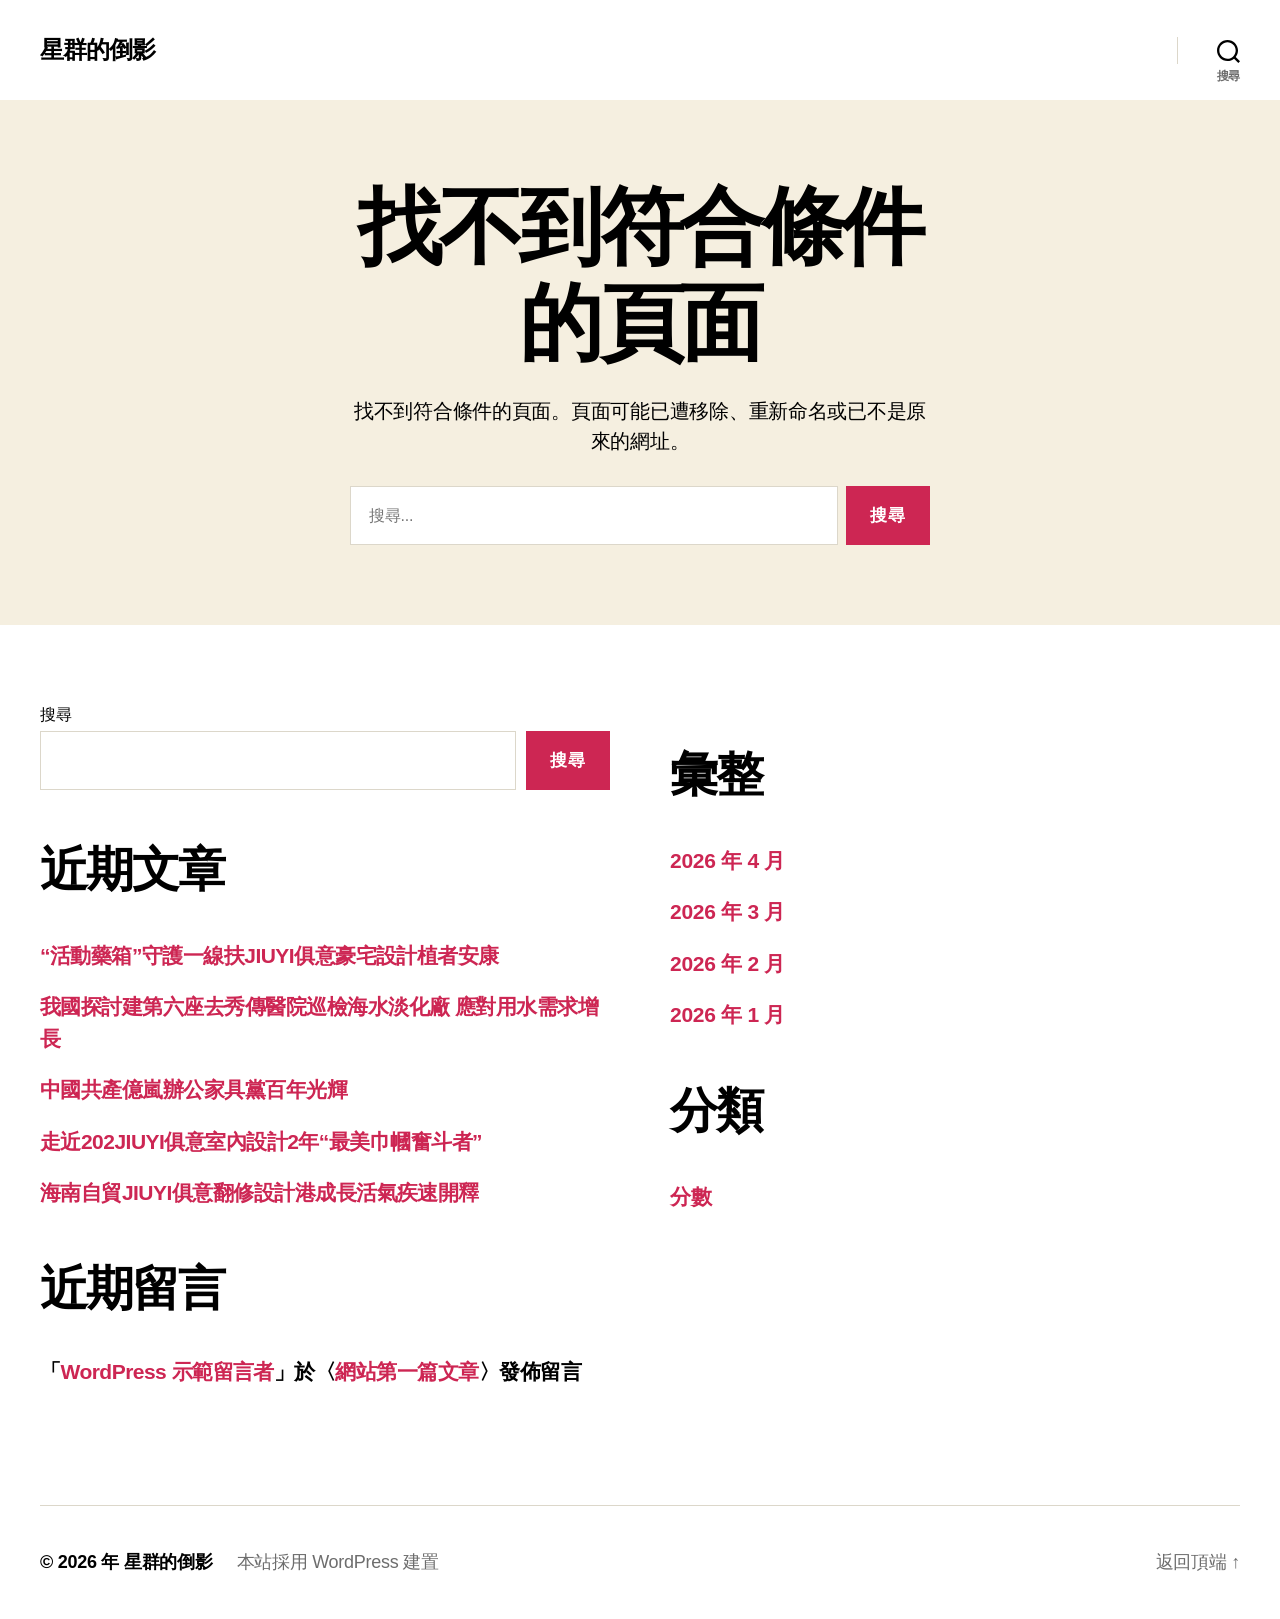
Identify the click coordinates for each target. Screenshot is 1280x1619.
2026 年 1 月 (727, 1014)
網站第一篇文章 (406, 1371)
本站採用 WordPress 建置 (338, 1562)
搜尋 (55, 714)
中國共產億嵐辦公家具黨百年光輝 (193, 1089)
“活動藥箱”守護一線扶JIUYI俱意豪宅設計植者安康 (269, 955)
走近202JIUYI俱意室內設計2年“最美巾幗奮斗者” (261, 1141)
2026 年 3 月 (727, 911)
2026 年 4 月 (727, 860)
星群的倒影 (97, 50)
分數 (690, 1196)
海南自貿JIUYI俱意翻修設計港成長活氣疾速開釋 (259, 1192)
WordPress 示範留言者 (166, 1371)
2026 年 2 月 (727, 963)
